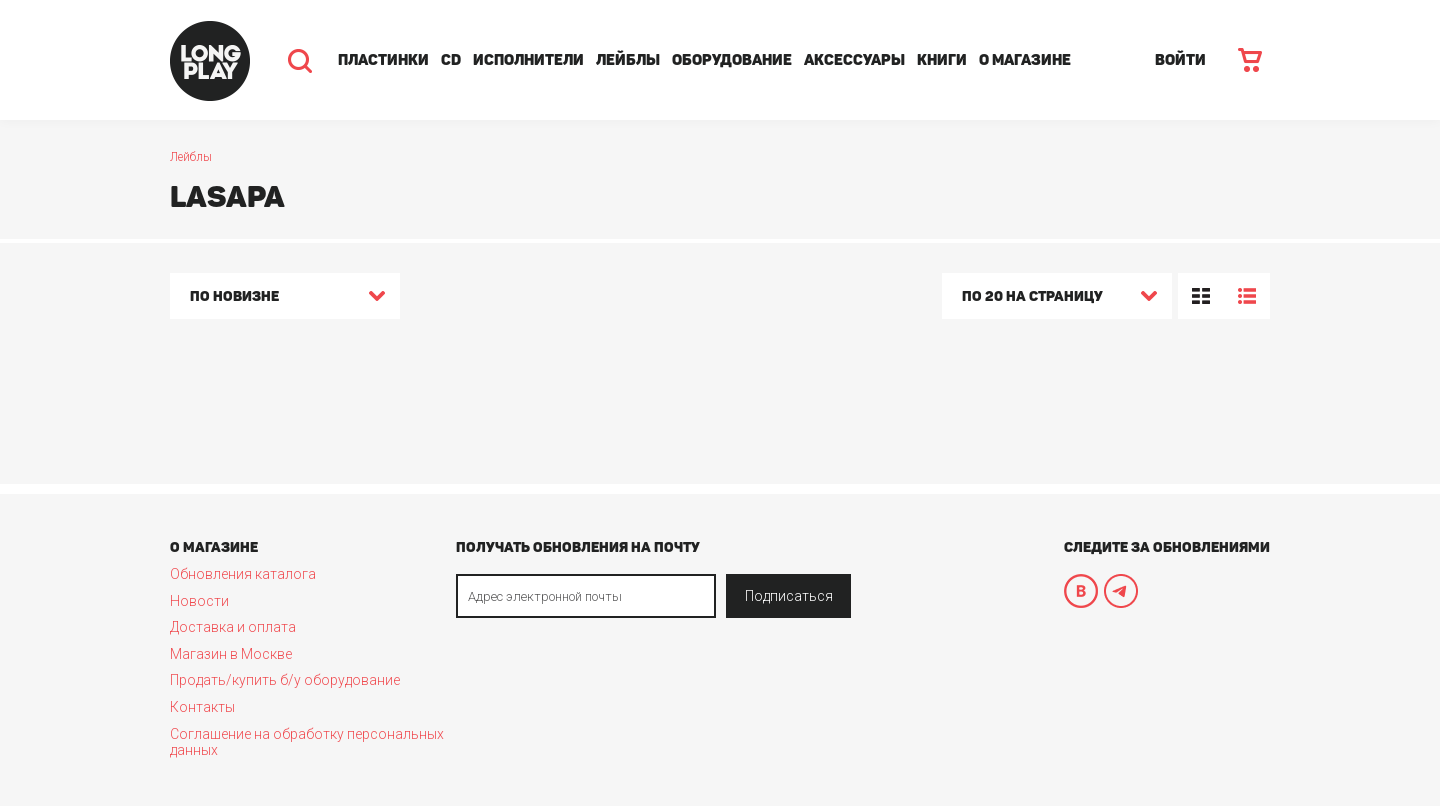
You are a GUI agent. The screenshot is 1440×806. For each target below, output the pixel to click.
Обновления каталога (243, 574)
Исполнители (528, 60)
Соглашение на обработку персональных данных (307, 742)
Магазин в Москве (231, 654)
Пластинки (383, 60)
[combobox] (285, 299)
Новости (199, 601)
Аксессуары (854, 60)
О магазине (1025, 60)
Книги (942, 60)
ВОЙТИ (1180, 60)
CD (451, 60)
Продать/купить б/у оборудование (285, 680)
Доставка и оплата (233, 627)
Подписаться (789, 596)
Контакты (202, 707)
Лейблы (628, 60)
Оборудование (732, 60)
